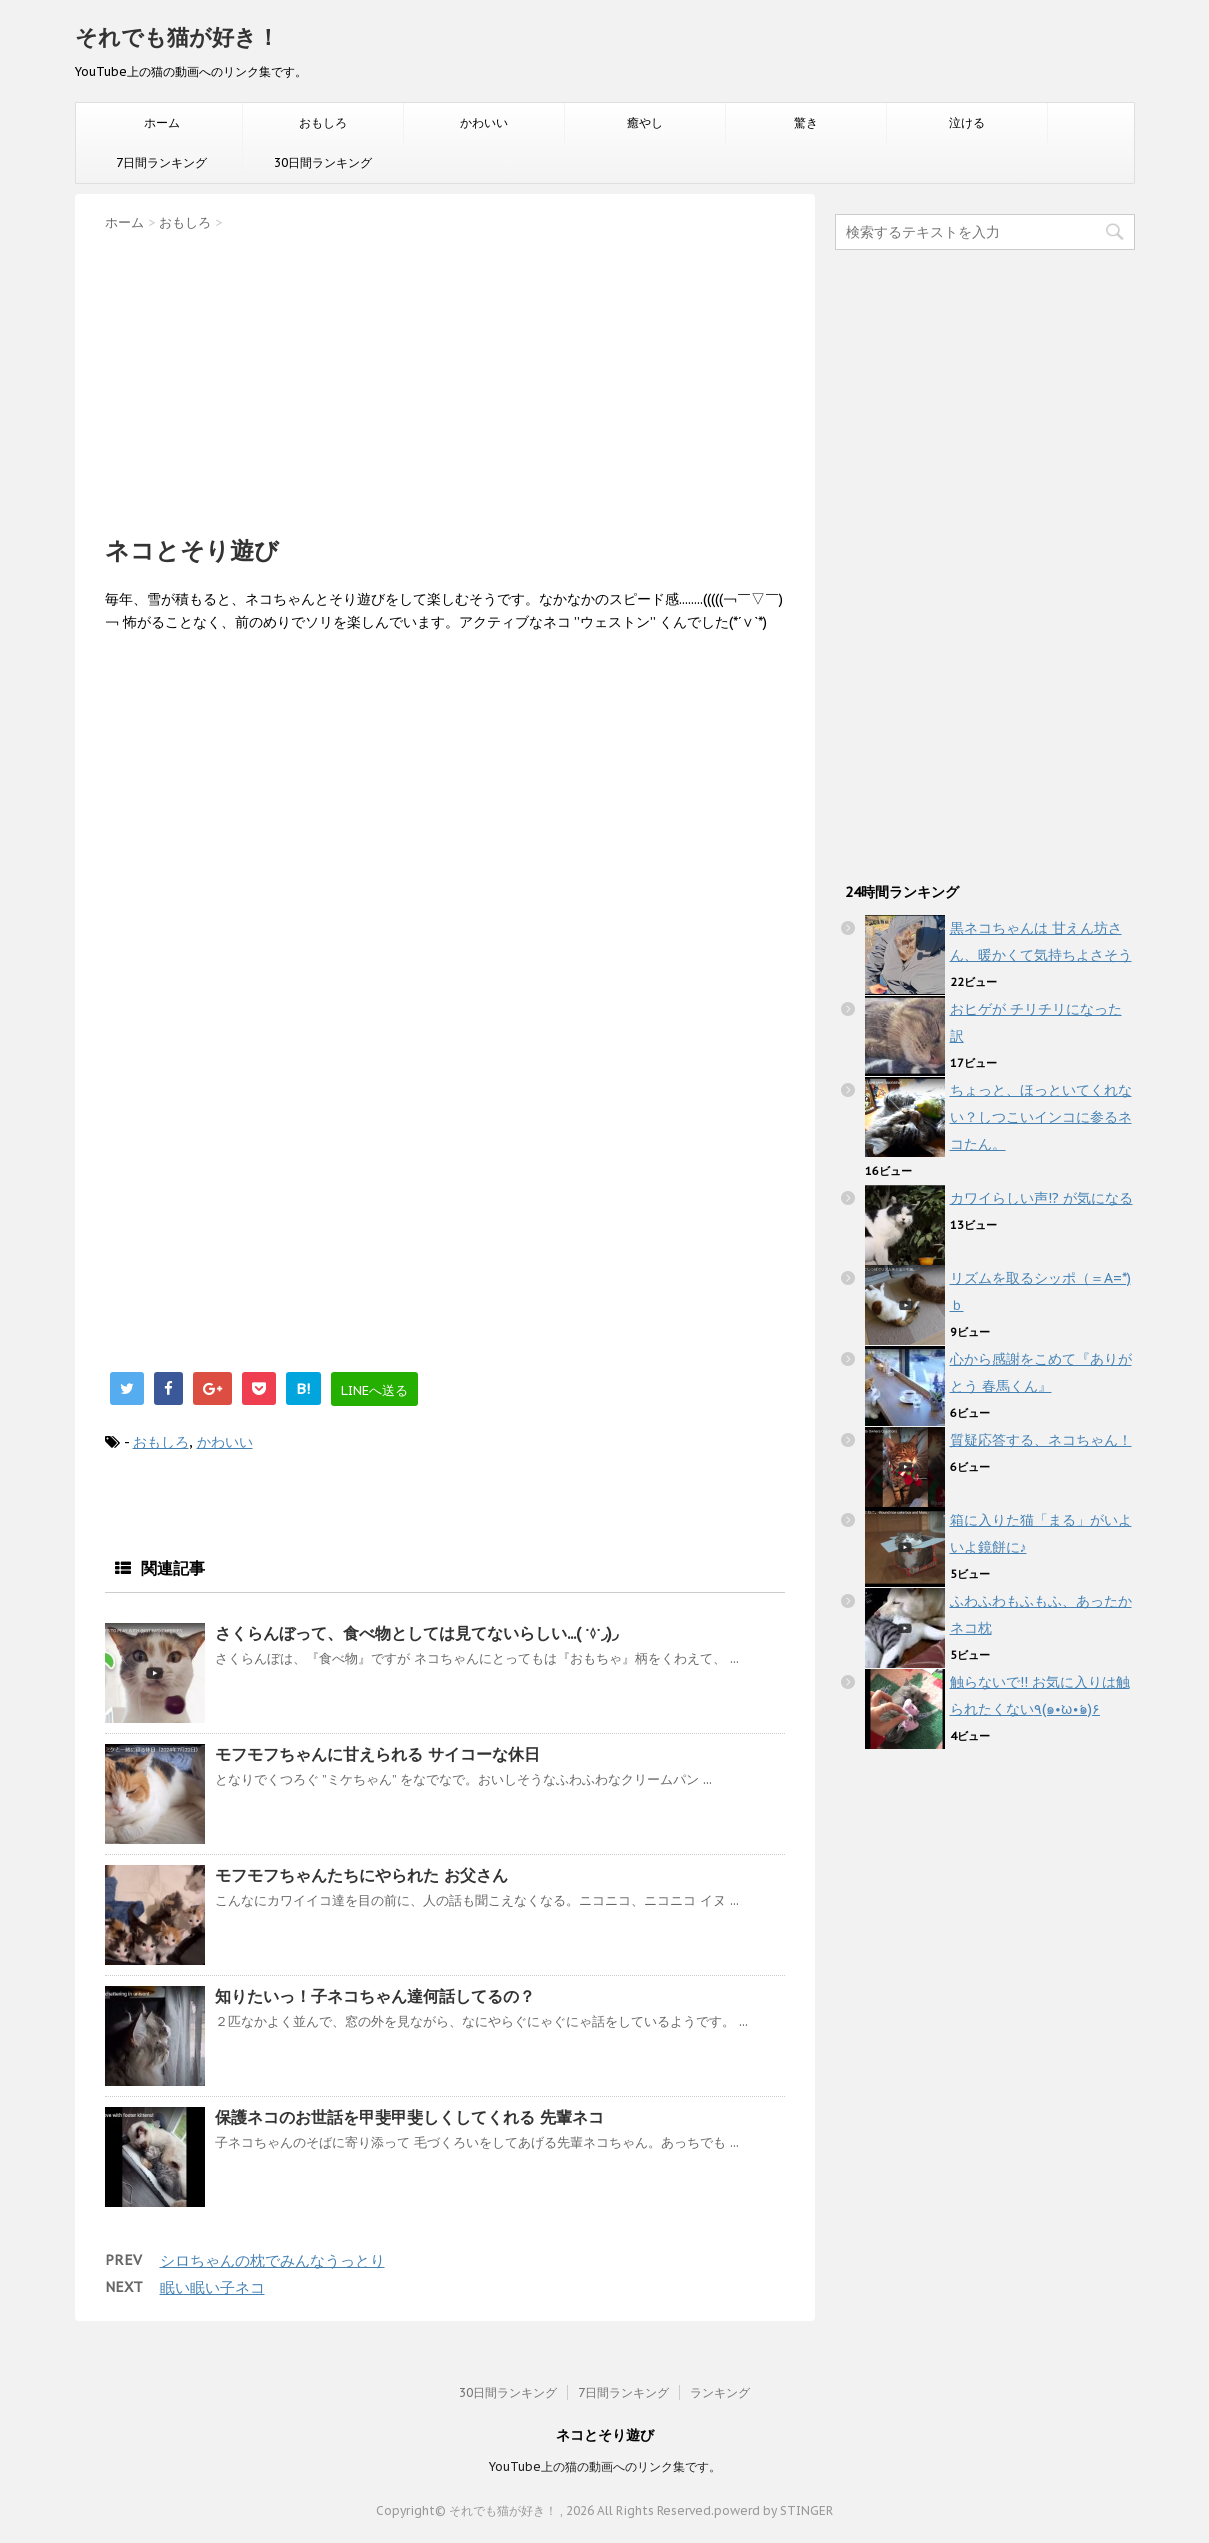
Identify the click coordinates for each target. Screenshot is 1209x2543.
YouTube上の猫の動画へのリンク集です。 (605, 2466)
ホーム (162, 122)
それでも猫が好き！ (177, 37)
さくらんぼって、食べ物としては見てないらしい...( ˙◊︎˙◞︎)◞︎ (416, 1633)
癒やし (645, 122)
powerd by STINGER (773, 2510)
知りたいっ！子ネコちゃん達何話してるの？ (375, 1996)
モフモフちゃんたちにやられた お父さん (361, 1875)
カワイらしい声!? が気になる (1041, 1198)
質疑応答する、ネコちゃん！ (1041, 1440)
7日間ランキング (161, 162)
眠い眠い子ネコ (212, 2287)
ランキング (720, 2392)
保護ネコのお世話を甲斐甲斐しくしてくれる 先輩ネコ (409, 2117)
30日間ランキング (323, 162)
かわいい (484, 122)
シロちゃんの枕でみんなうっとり (272, 2260)
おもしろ (323, 122)
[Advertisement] (445, 377)
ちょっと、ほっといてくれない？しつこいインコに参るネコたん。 (1041, 1117)
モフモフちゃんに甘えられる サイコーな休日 (377, 1754)
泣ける (967, 122)
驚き (806, 122)
